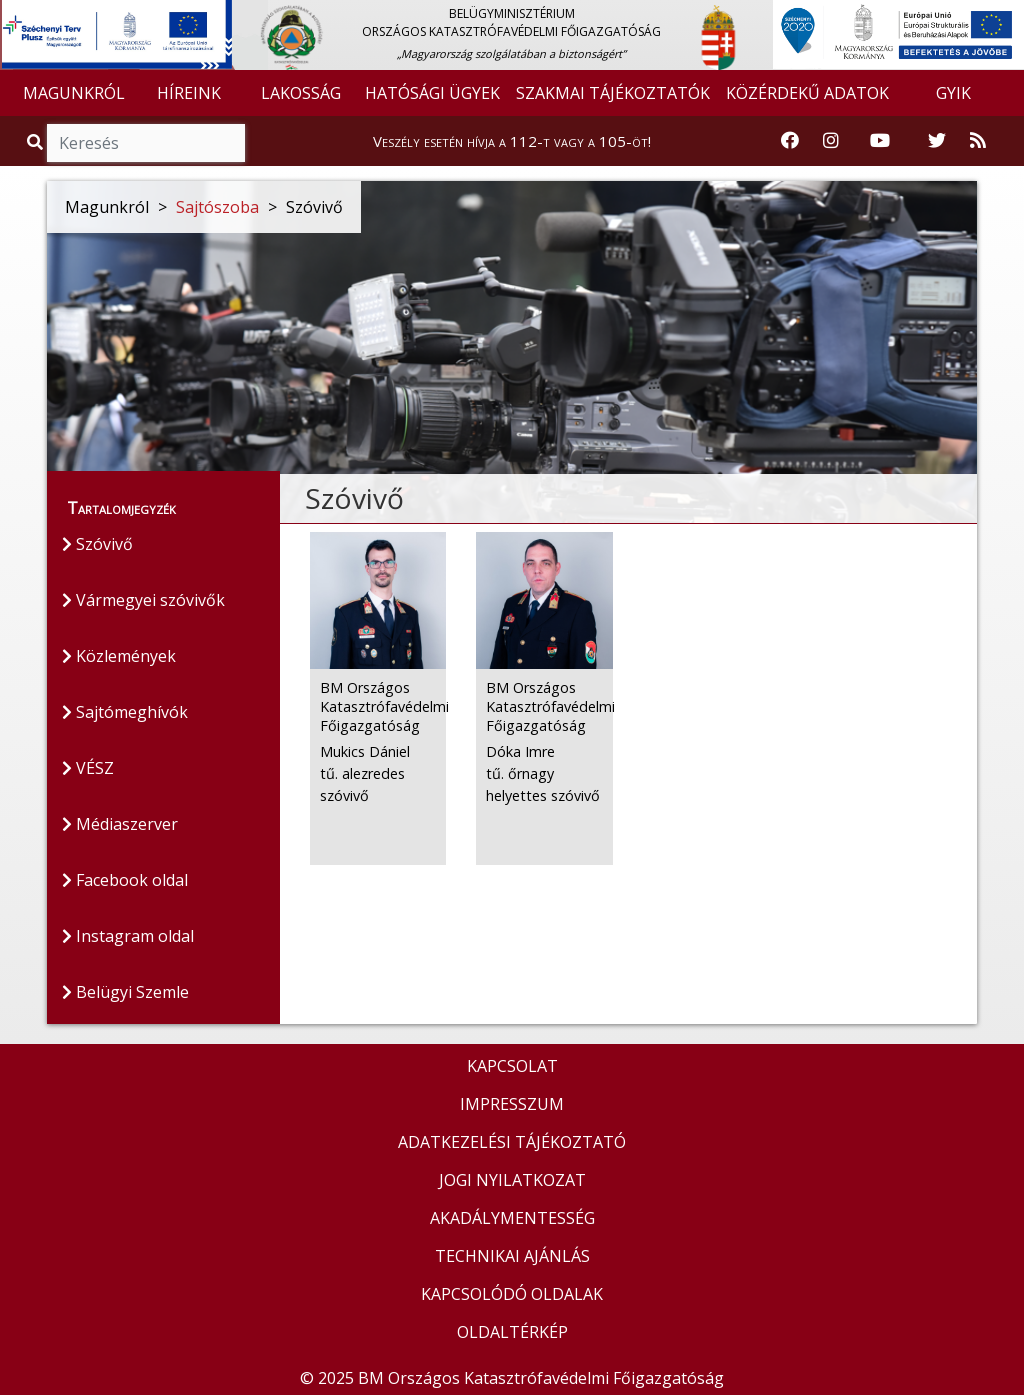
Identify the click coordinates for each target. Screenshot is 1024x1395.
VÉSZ (88, 768)
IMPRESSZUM (512, 1104)
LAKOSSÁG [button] (301, 93)
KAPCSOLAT (512, 1066)
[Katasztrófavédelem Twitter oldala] (937, 141)
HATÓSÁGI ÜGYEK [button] (432, 93)
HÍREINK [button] (189, 93)
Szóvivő (97, 544)
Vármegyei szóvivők (143, 600)
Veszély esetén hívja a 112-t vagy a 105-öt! (512, 141)
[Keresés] (146, 143)
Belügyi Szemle (125, 992)
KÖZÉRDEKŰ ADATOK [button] (807, 93)
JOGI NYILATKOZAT (512, 1180)
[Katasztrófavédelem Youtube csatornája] (880, 141)
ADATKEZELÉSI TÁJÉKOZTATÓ (512, 1142)
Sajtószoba (217, 207)
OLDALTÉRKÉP (512, 1332)
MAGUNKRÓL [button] (74, 93)
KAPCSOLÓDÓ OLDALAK (512, 1294)
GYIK (953, 93)
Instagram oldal (128, 936)
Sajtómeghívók (125, 712)
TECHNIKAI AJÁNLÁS (512, 1256)
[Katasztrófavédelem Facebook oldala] (790, 141)
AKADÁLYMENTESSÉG (512, 1218)
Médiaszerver (120, 824)
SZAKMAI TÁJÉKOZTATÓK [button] (613, 93)
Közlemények (119, 656)
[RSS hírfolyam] (978, 141)
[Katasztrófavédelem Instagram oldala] (831, 141)
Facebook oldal (125, 880)
